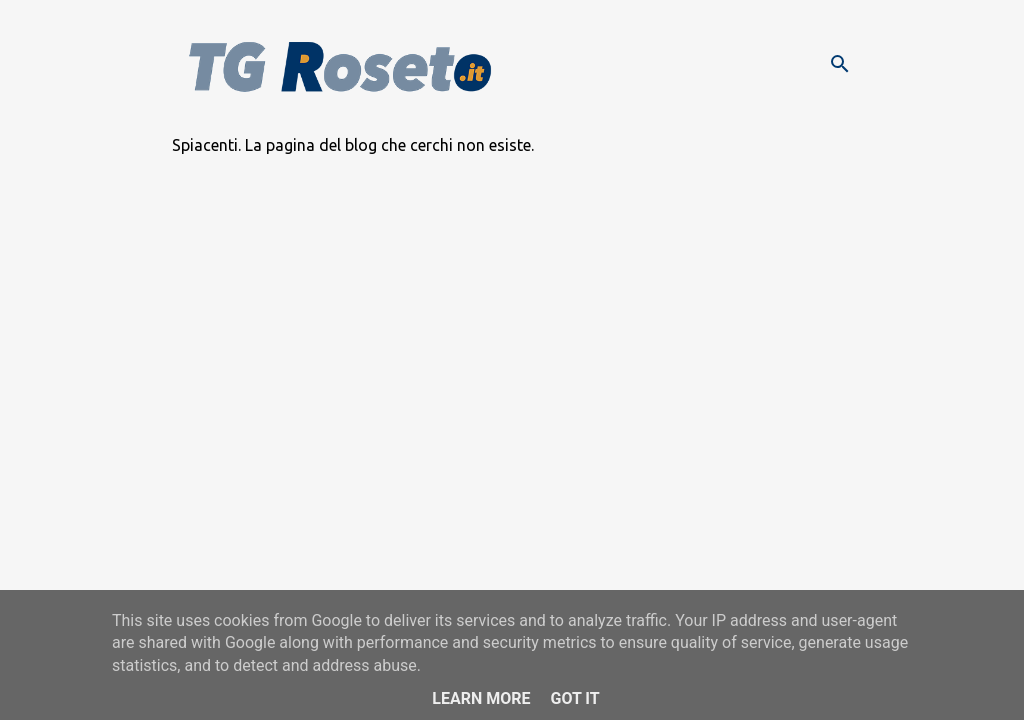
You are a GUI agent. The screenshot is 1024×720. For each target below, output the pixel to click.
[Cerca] (840, 64)
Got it (574, 698)
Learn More (481, 698)
